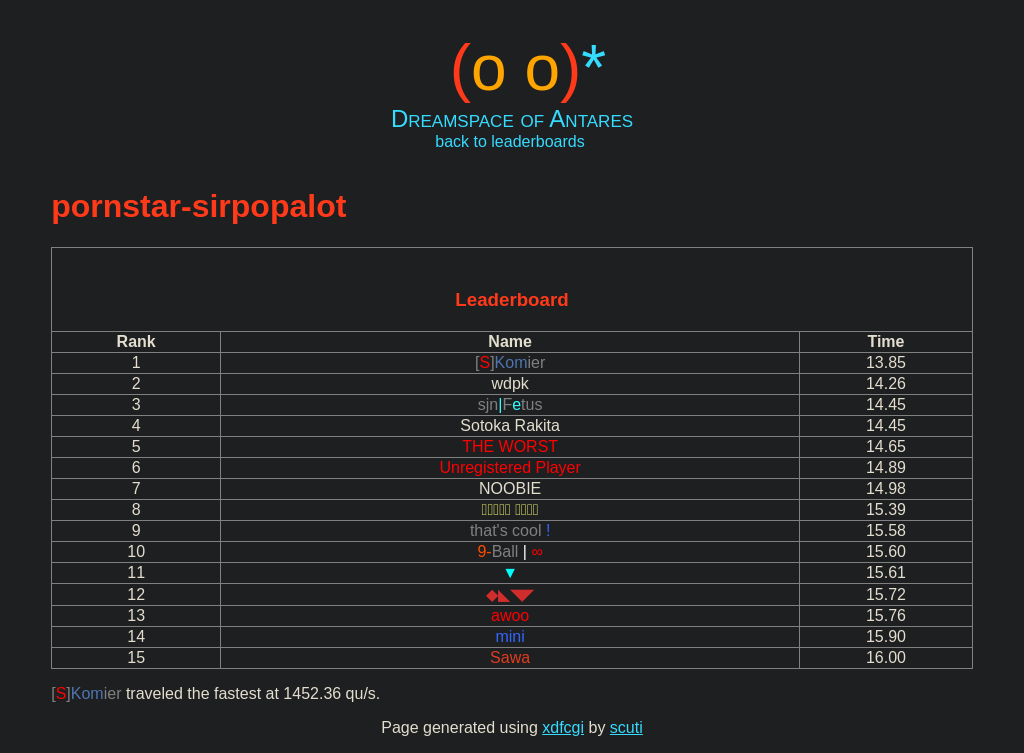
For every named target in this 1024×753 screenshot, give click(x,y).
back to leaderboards (509, 141)
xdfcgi (563, 727)
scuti (626, 727)
